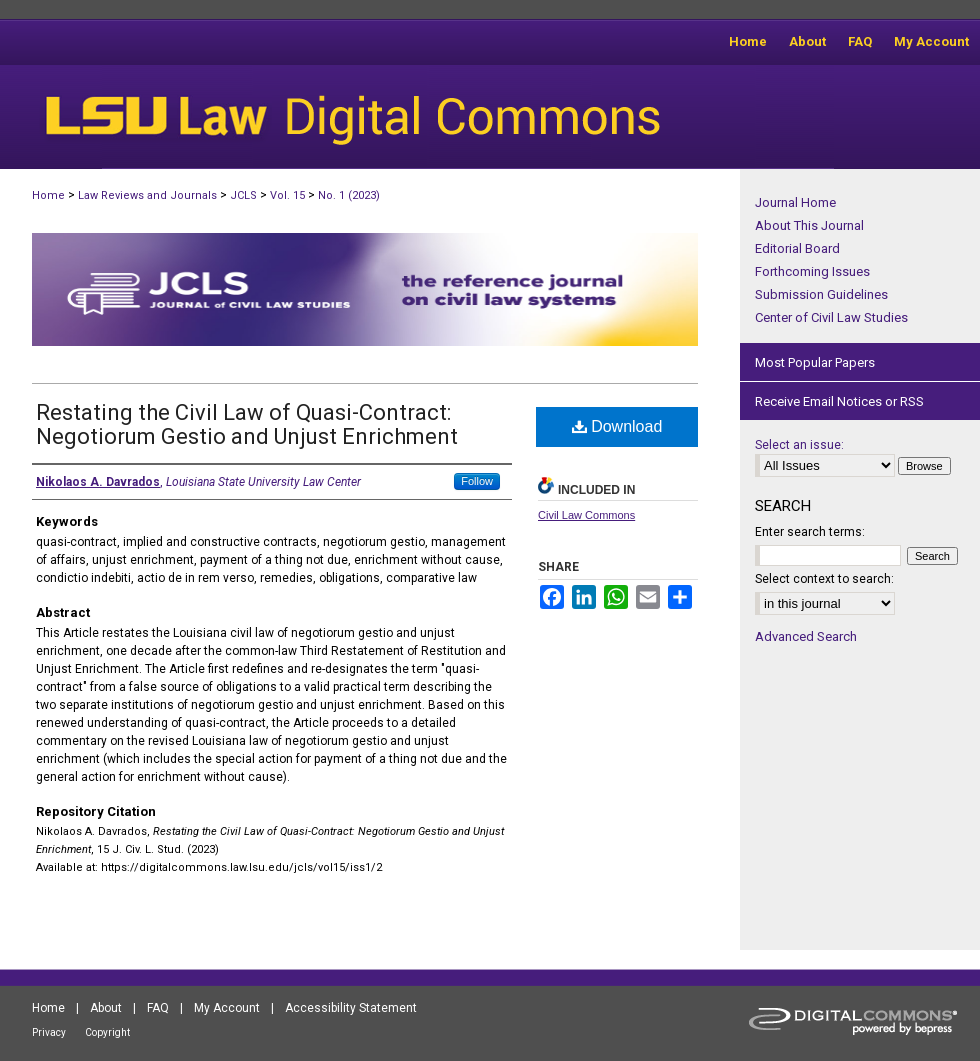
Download (617, 426)
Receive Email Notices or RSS (839, 401)
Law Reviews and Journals (147, 195)
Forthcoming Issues (812, 271)
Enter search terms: (810, 532)
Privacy (49, 1032)
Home (48, 195)
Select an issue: (799, 445)
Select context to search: (824, 579)
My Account (227, 1008)
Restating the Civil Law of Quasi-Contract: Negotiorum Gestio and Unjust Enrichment (247, 424)
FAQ (158, 1008)
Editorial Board (797, 248)
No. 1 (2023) (349, 195)
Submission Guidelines (821, 294)
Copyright (107, 1032)
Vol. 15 (287, 195)
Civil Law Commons (586, 515)
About (106, 1008)
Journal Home (795, 202)
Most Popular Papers (815, 362)
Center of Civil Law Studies (831, 317)
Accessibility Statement (351, 1008)
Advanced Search (806, 636)
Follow (477, 481)
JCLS (243, 195)
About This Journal (809, 225)
